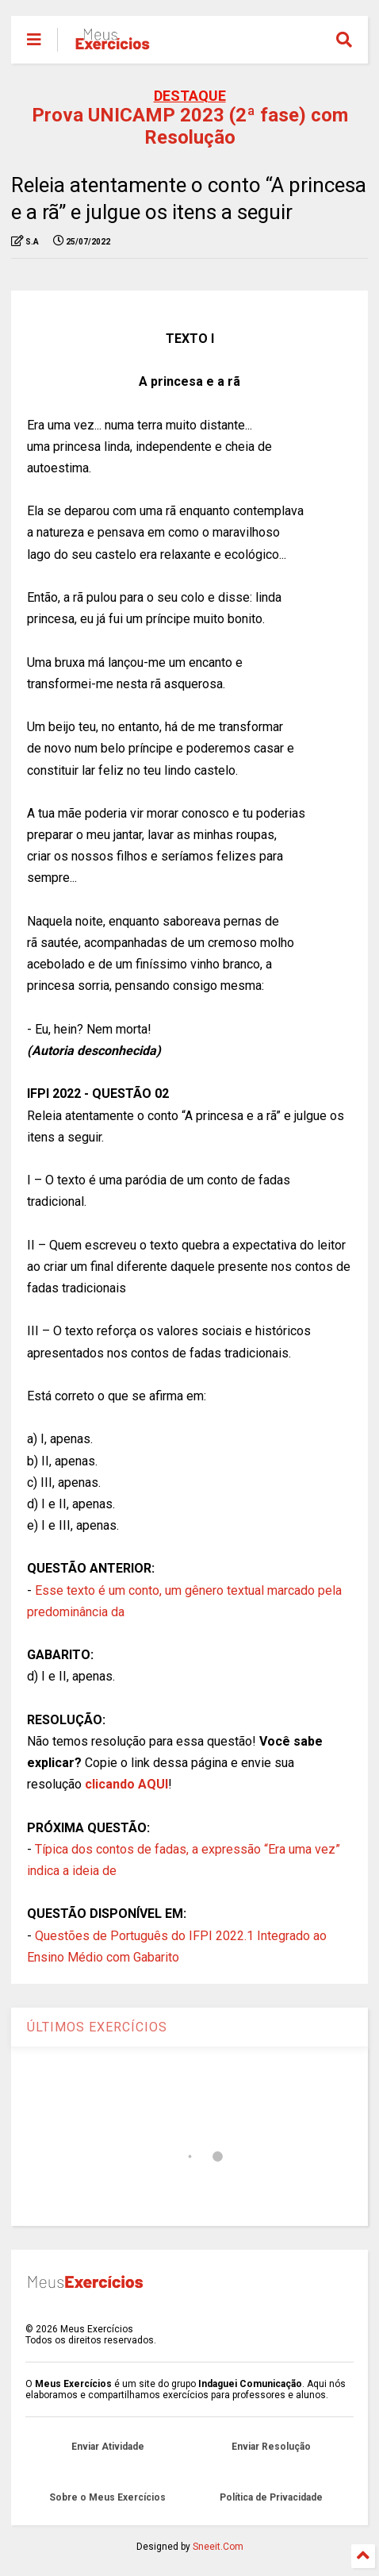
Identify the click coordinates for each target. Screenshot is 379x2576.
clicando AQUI (126, 1784)
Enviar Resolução (271, 2446)
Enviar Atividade (107, 2446)
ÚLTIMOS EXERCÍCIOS (97, 2027)
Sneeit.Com (218, 2546)
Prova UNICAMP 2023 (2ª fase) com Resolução (190, 126)
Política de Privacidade (271, 2497)
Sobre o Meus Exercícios (107, 2497)
